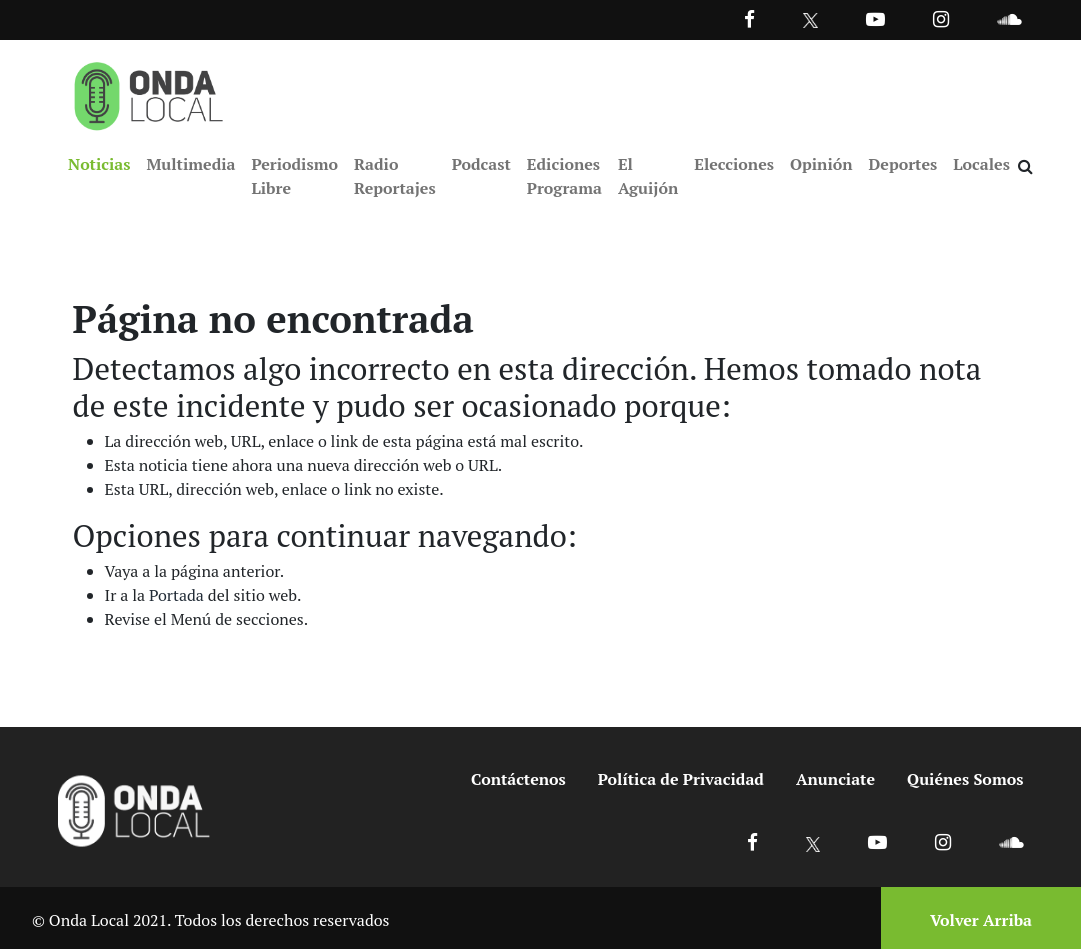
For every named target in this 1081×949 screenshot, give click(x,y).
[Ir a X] (813, 841)
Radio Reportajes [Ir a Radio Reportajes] (395, 176)
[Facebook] (749, 18)
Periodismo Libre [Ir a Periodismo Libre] (294, 176)
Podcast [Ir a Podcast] (481, 164)
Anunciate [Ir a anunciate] (835, 779)
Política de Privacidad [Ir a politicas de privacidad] (681, 779)
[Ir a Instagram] (941, 18)
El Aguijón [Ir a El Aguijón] (648, 176)
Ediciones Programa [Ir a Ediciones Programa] (564, 176)
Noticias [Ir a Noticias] (99, 164)
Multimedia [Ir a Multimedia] (190, 164)
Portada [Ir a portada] (176, 595)
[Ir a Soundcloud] (1011, 841)
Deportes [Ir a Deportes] (903, 164)
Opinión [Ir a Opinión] (821, 164)
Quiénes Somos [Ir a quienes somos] (965, 779)
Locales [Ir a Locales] (981, 164)
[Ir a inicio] (149, 92)
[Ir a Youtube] (875, 18)
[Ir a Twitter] (810, 20)
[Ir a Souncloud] (1009, 18)
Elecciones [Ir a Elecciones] (734, 164)
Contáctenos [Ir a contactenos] (518, 779)
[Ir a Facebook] (752, 841)
